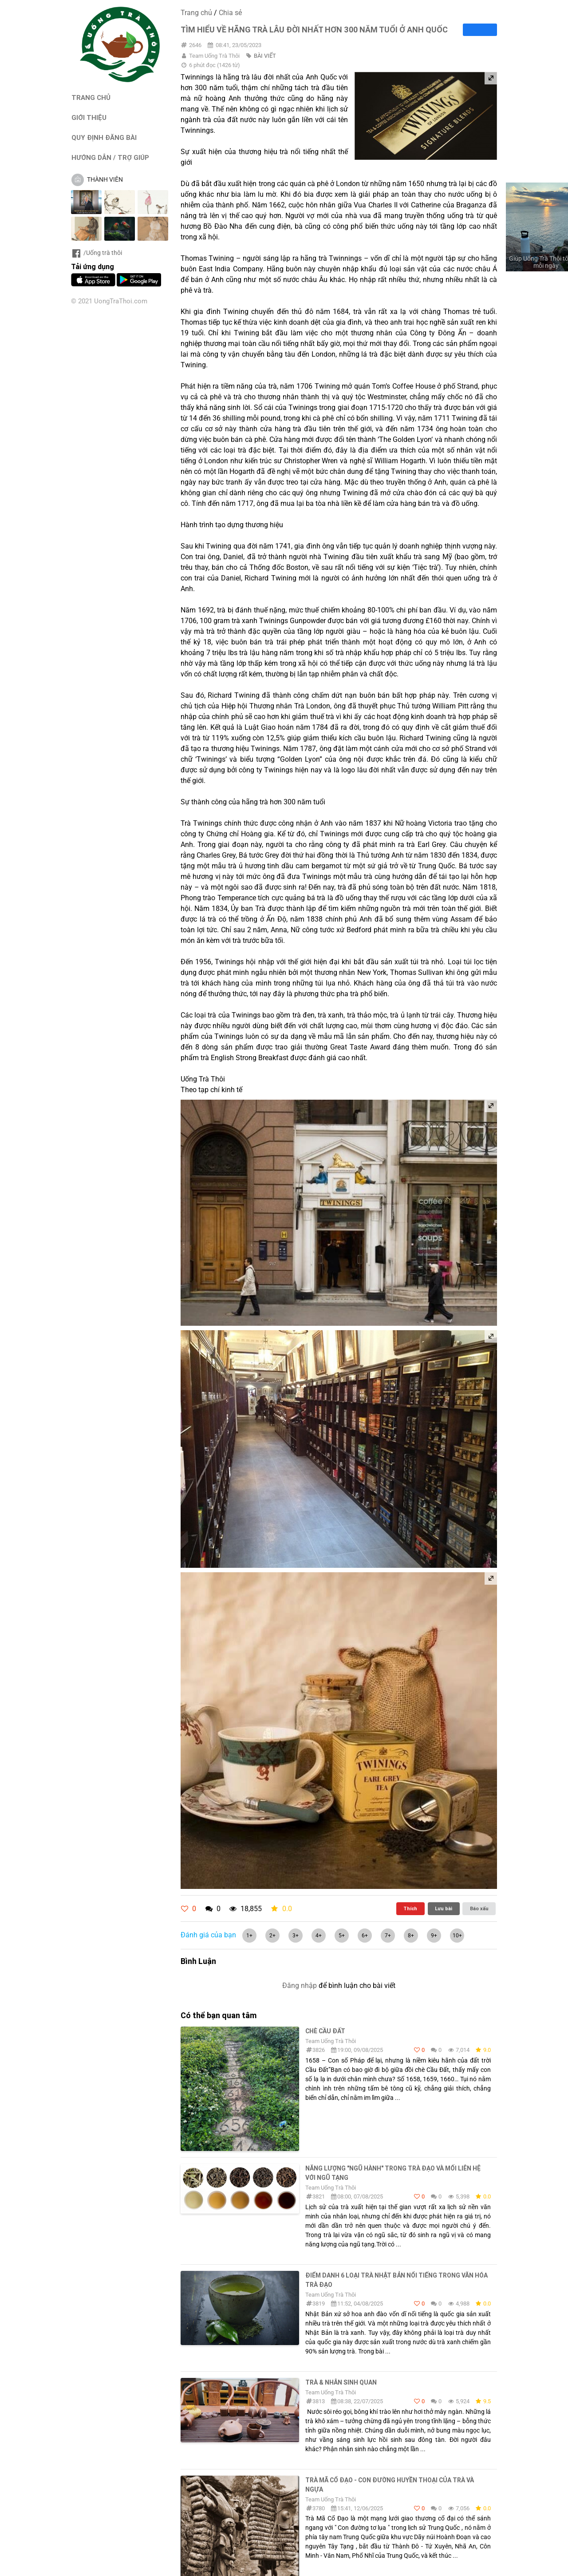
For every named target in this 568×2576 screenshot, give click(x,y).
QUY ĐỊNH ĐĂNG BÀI (104, 137)
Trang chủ (196, 12)
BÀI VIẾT (265, 55)
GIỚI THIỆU (88, 117)
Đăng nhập (299, 1985)
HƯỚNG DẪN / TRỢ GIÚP (110, 157)
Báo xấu (479, 1908)
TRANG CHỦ (90, 97)
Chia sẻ (230, 12)
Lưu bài (443, 1908)
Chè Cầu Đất (325, 2031)
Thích (410, 1908)
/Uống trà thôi (96, 252)
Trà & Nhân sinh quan (341, 2382)
